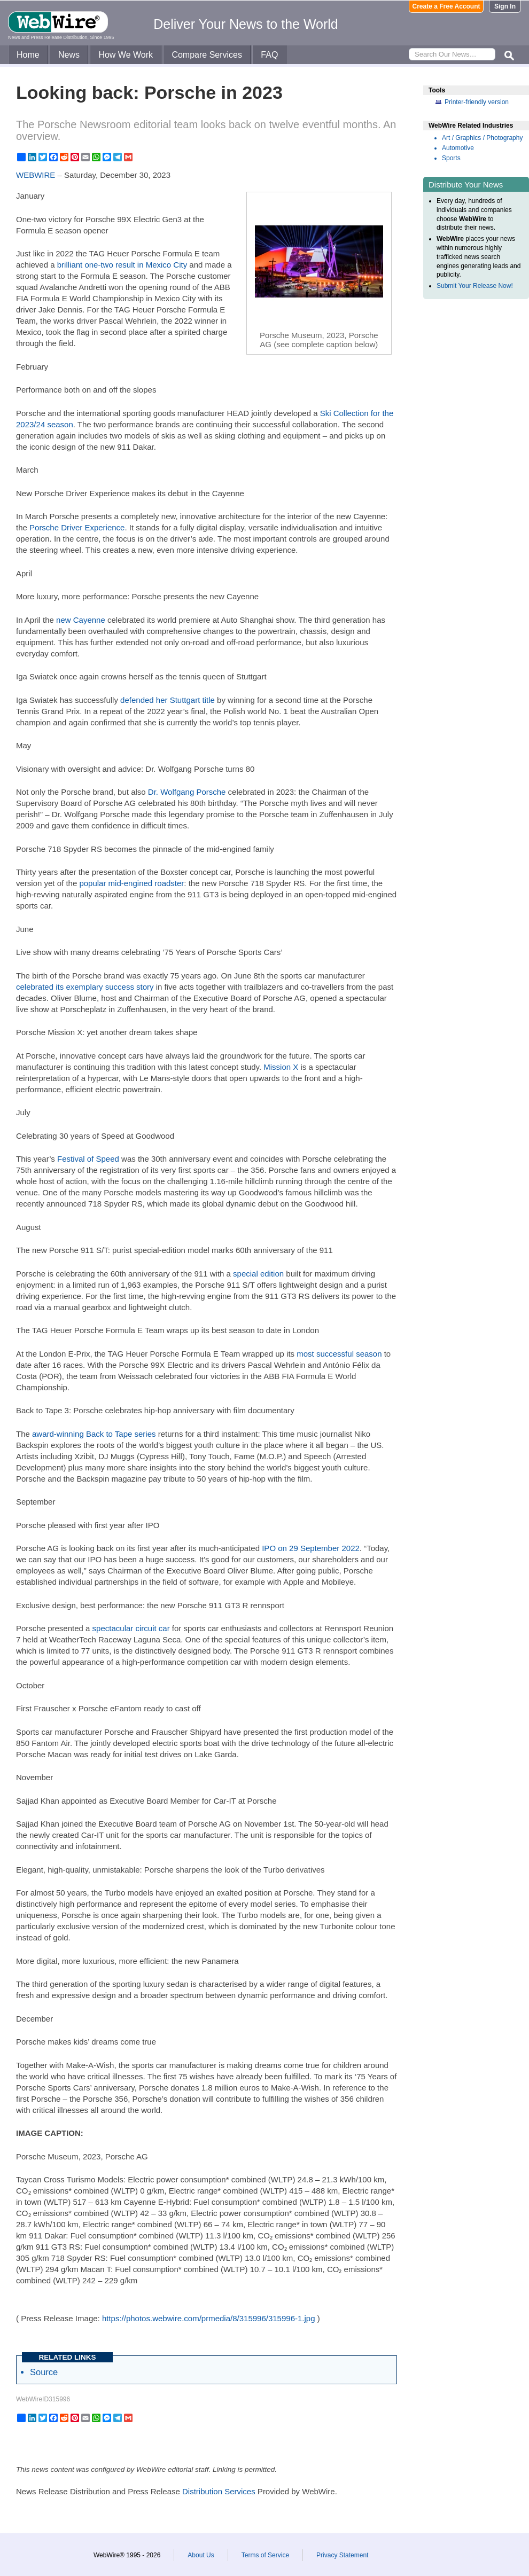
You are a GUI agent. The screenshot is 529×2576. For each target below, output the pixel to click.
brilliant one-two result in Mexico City (122, 264)
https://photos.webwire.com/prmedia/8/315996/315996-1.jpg (208, 2318)
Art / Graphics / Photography (482, 138)
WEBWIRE (35, 174)
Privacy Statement (342, 2555)
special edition (258, 1273)
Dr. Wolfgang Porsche (187, 791)
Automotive (458, 148)
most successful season (339, 1353)
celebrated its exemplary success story (85, 986)
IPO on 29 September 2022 (311, 1548)
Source (44, 2372)
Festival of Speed (88, 1158)
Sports (451, 158)
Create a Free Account (446, 6)
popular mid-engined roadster (131, 883)
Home (28, 54)
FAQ (269, 54)
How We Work (125, 54)
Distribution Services (218, 2491)
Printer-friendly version (477, 102)
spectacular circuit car (131, 1628)
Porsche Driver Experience (77, 527)
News (69, 54)
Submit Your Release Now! (475, 285)
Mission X (280, 1066)
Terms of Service (265, 2555)
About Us (201, 2555)
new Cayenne (80, 619)
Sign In (505, 6)
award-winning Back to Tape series (94, 1433)
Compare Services (207, 54)
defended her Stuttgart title (167, 699)
